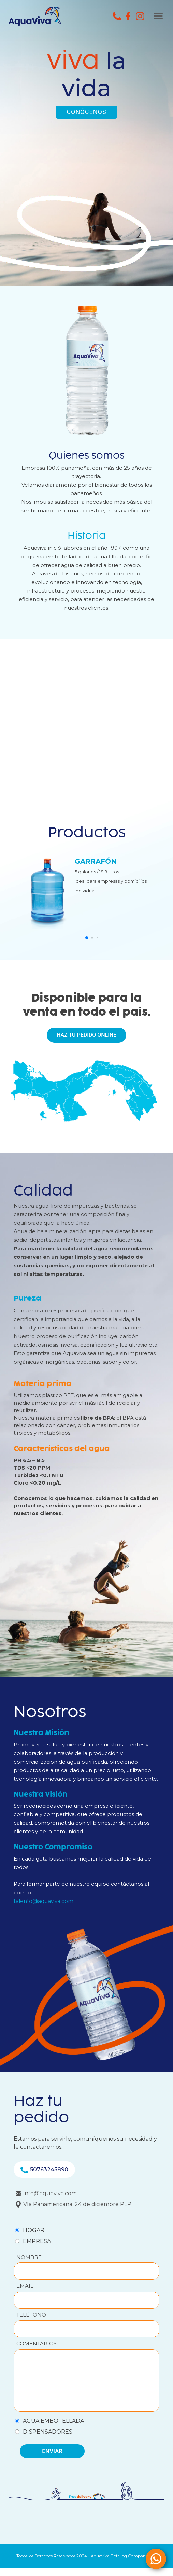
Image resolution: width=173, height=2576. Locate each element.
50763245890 (44, 2169)
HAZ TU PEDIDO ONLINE (86, 1035)
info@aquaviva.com (46, 2193)
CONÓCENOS (86, 111)
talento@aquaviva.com (43, 1901)
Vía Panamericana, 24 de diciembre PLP (73, 2204)
